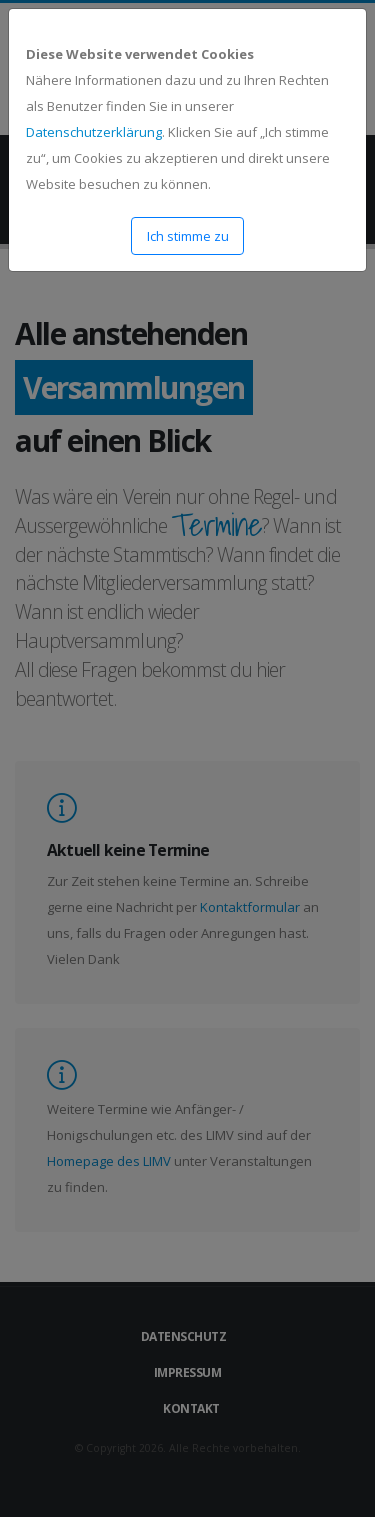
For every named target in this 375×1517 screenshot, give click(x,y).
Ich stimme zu (188, 236)
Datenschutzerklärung (94, 132)
